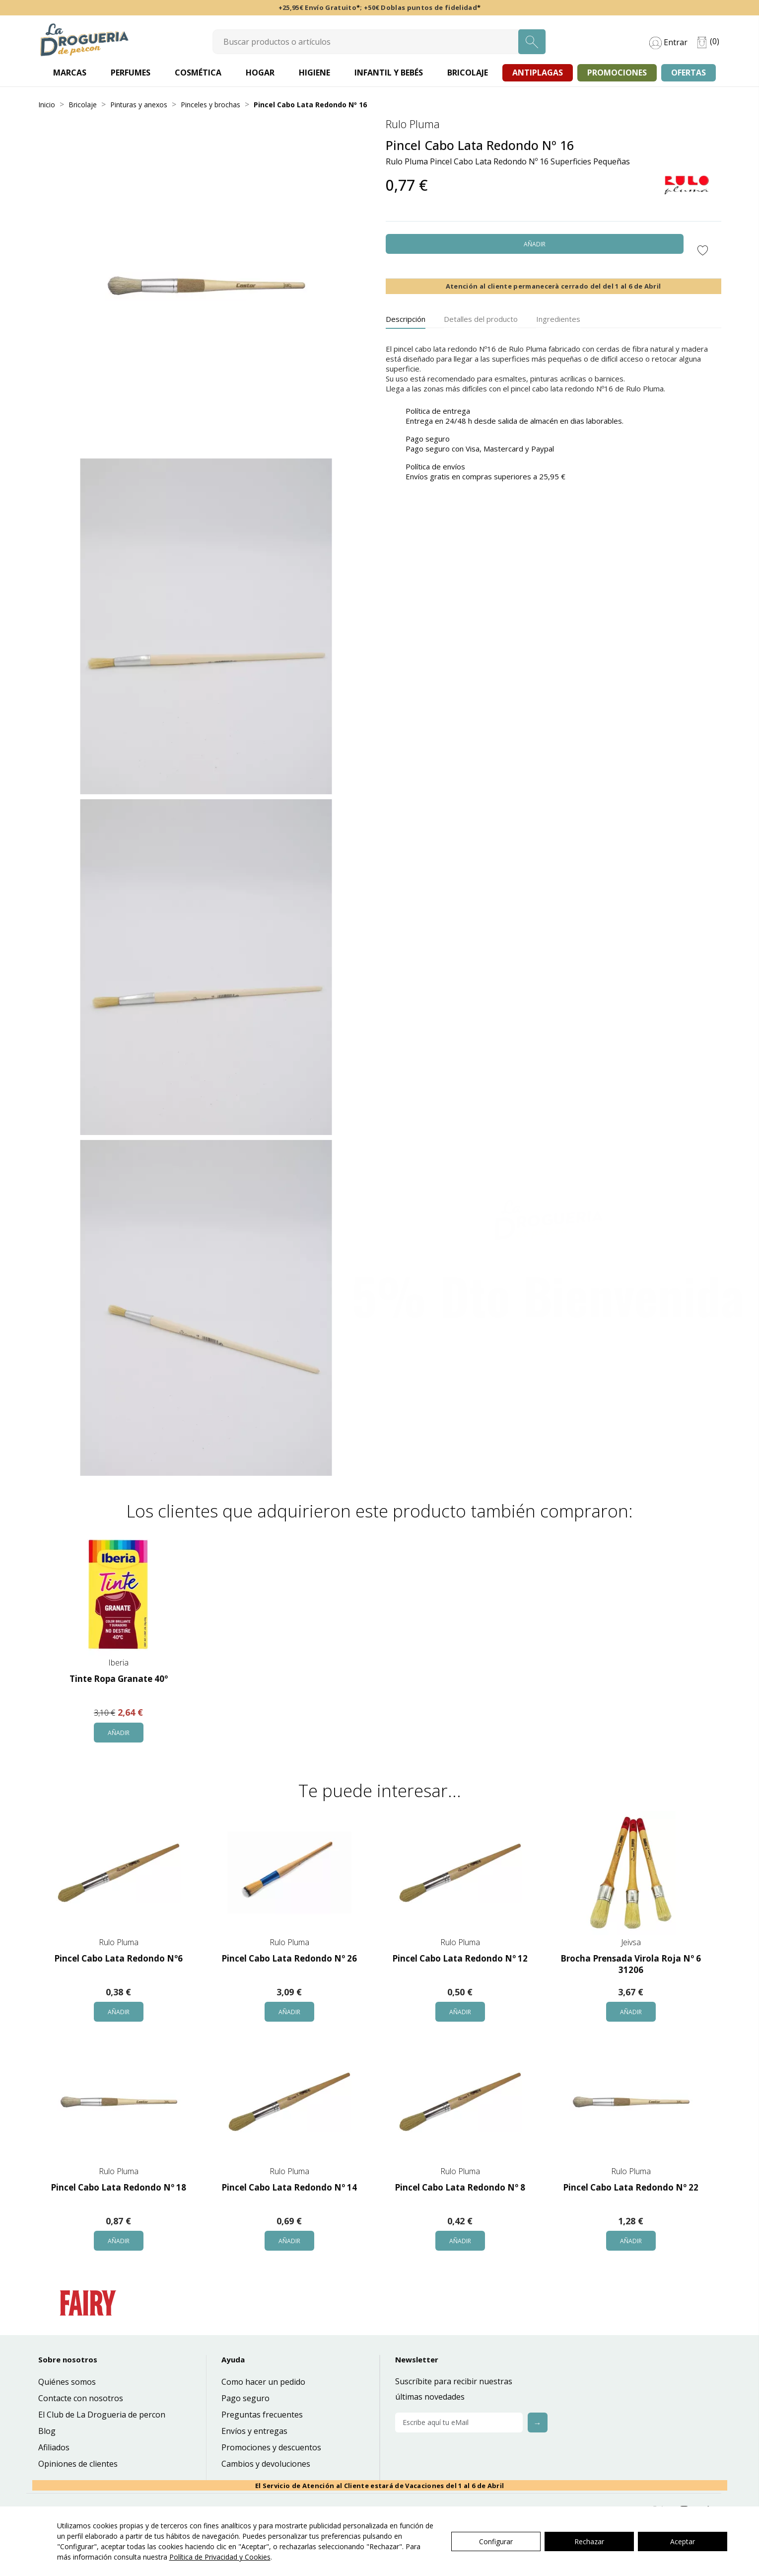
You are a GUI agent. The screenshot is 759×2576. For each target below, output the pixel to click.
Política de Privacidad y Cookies (220, 2557)
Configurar (496, 2541)
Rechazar (589, 2541)
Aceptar (682, 2541)
